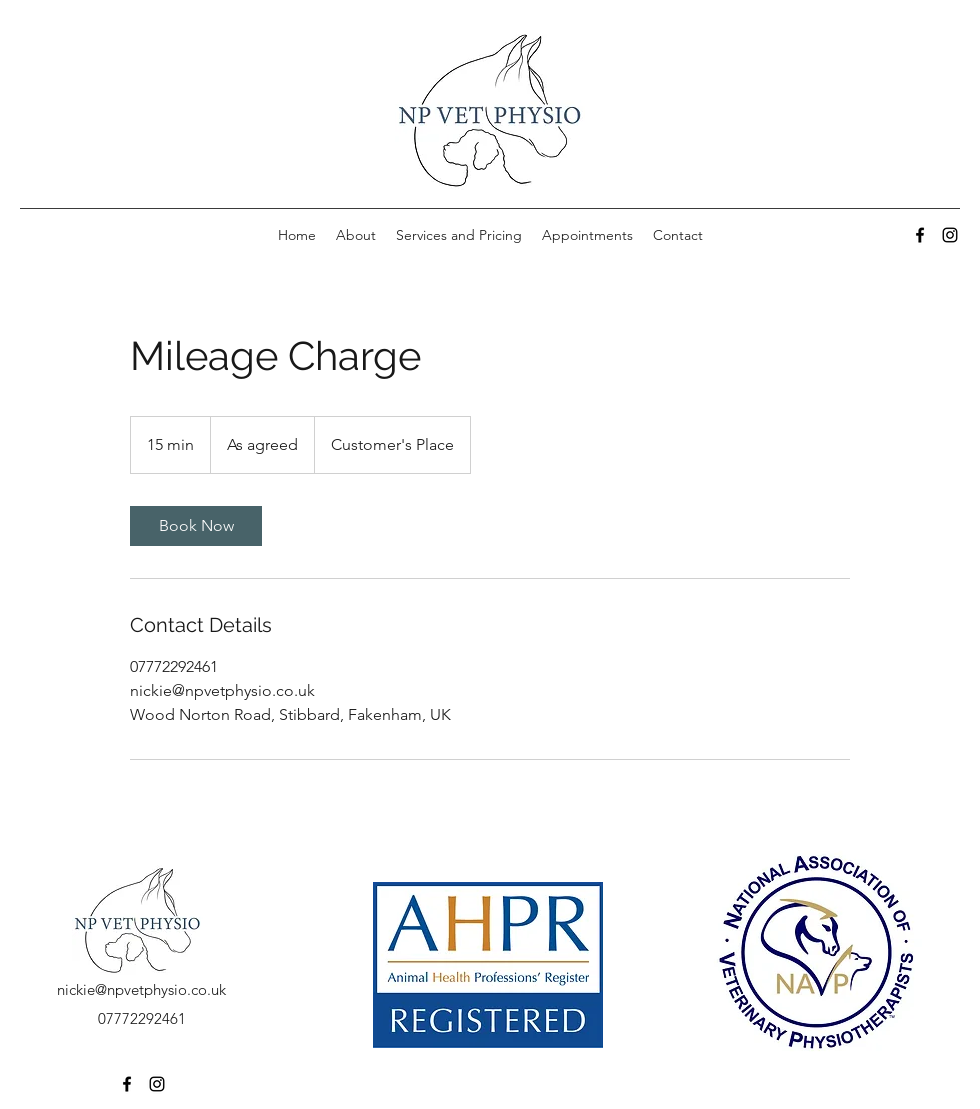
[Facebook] (920, 235)
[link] (196, 526)
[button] (459, 235)
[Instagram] (950, 235)
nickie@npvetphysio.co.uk (141, 989)
